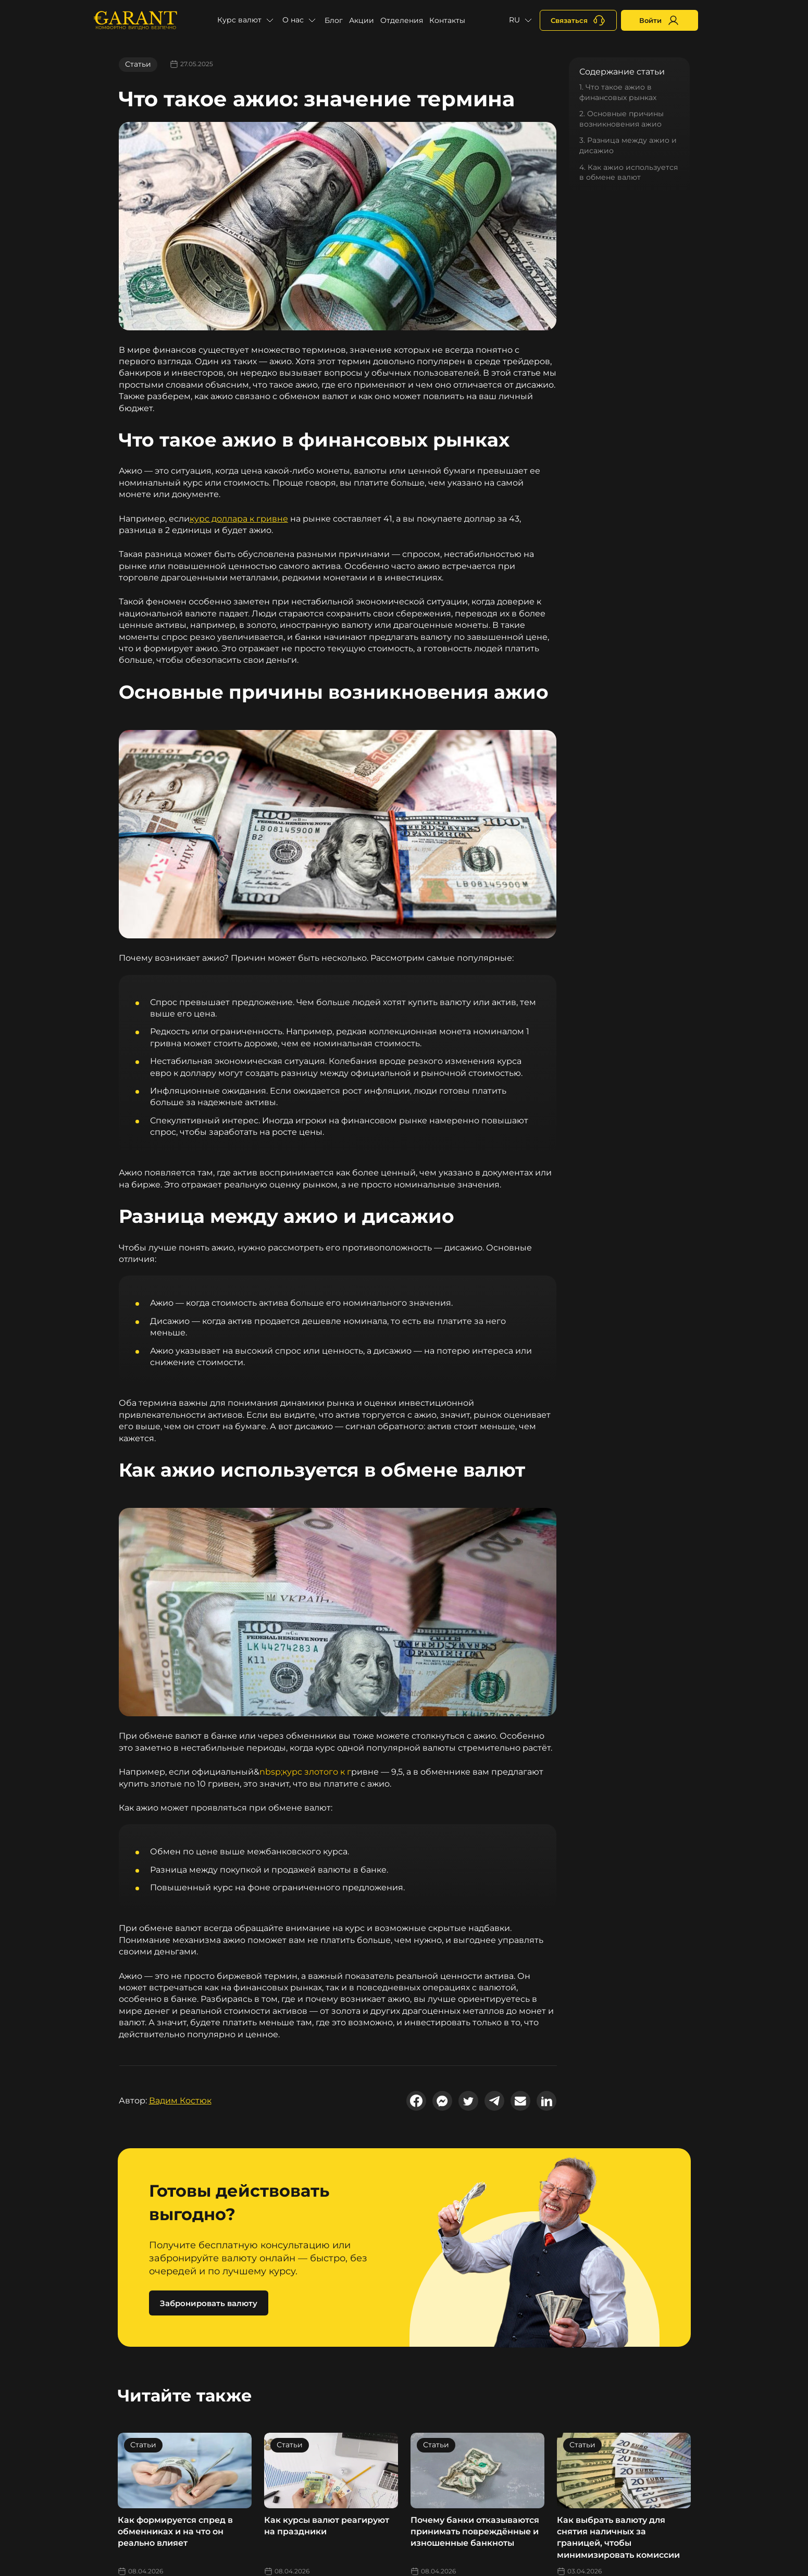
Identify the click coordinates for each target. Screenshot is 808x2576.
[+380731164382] (578, 20)
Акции (361, 20)
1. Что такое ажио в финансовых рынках (617, 92)
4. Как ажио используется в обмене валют (628, 172)
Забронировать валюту (208, 2303)
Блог (334, 20)
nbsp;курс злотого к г (305, 1772)
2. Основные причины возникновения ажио (621, 119)
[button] (246, 20)
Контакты (447, 20)
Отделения (401, 20)
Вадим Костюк (180, 2101)
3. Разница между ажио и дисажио (628, 145)
